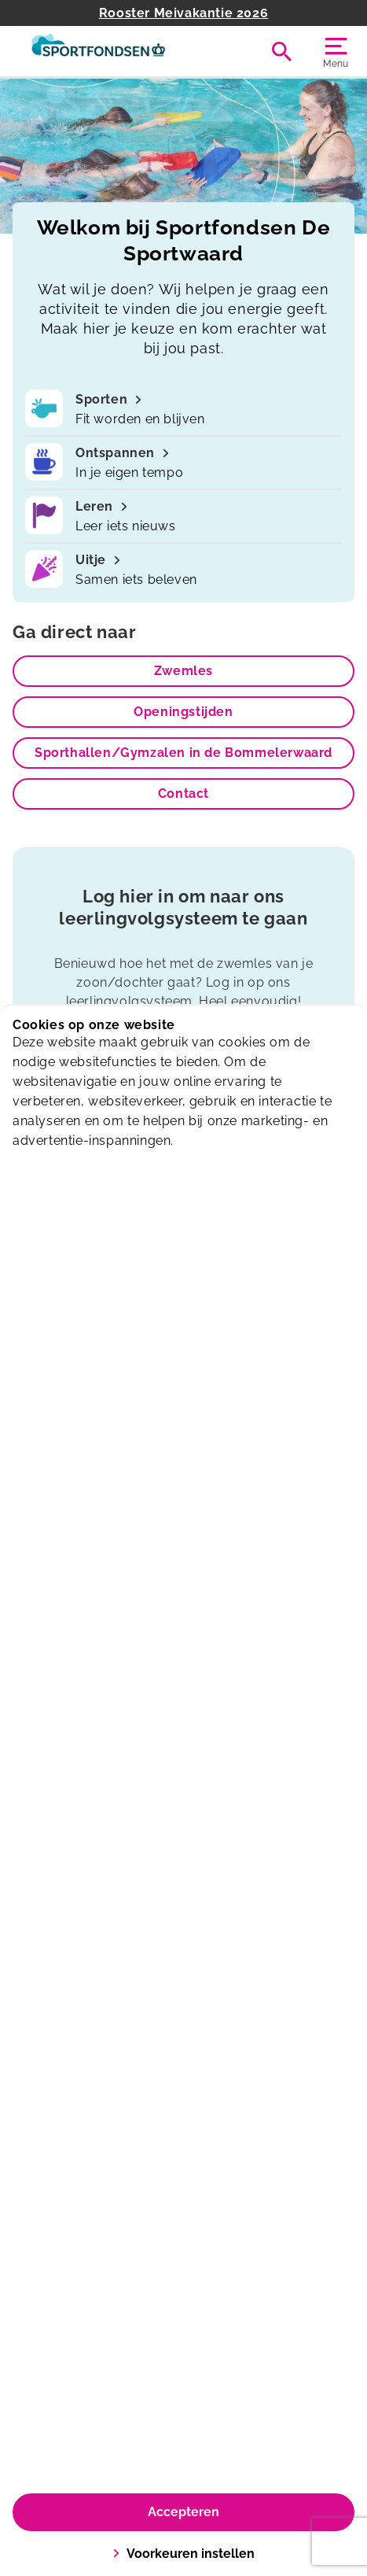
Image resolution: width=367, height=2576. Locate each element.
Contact (183, 793)
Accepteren (183, 2511)
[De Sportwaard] (98, 51)
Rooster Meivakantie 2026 (183, 13)
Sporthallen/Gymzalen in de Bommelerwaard (183, 752)
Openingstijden (183, 711)
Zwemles (183, 670)
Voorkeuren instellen (183, 2553)
